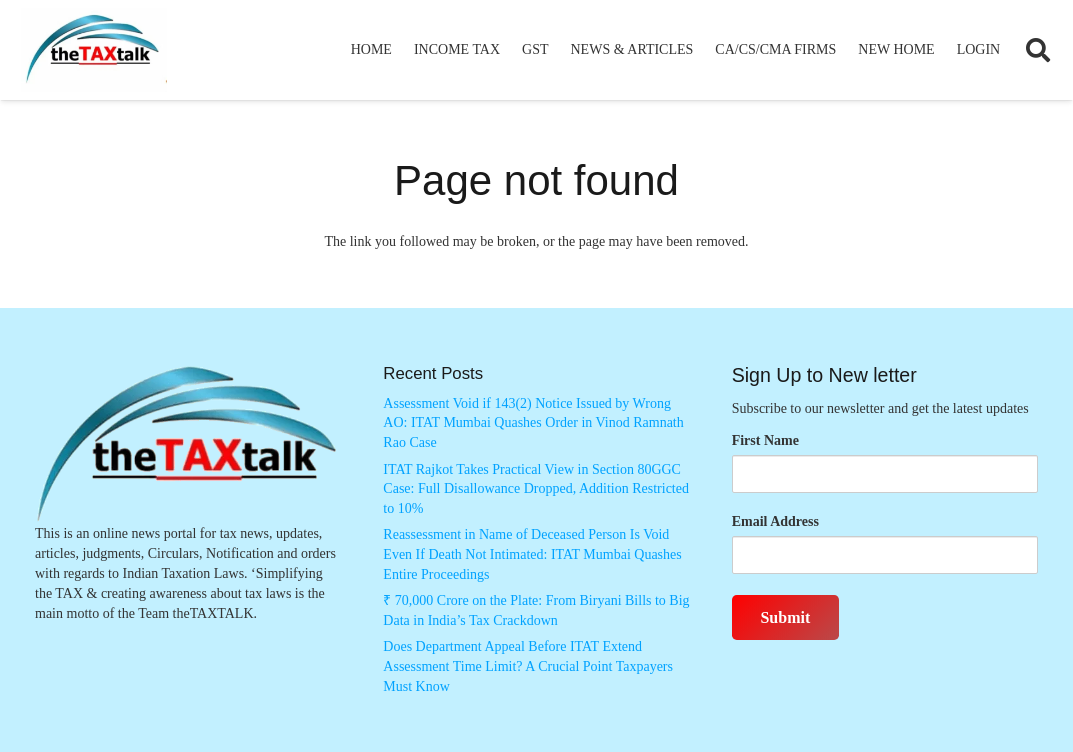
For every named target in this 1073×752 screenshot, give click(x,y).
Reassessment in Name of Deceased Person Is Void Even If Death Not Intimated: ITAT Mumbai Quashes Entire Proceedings (532, 554)
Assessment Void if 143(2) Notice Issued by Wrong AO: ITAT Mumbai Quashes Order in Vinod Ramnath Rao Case (533, 423)
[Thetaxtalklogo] (94, 50)
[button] (1037, 50)
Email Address (775, 521)
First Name (765, 440)
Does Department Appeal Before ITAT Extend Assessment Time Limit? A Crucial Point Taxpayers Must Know (528, 666)
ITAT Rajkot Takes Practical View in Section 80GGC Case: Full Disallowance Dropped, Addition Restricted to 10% (536, 489)
